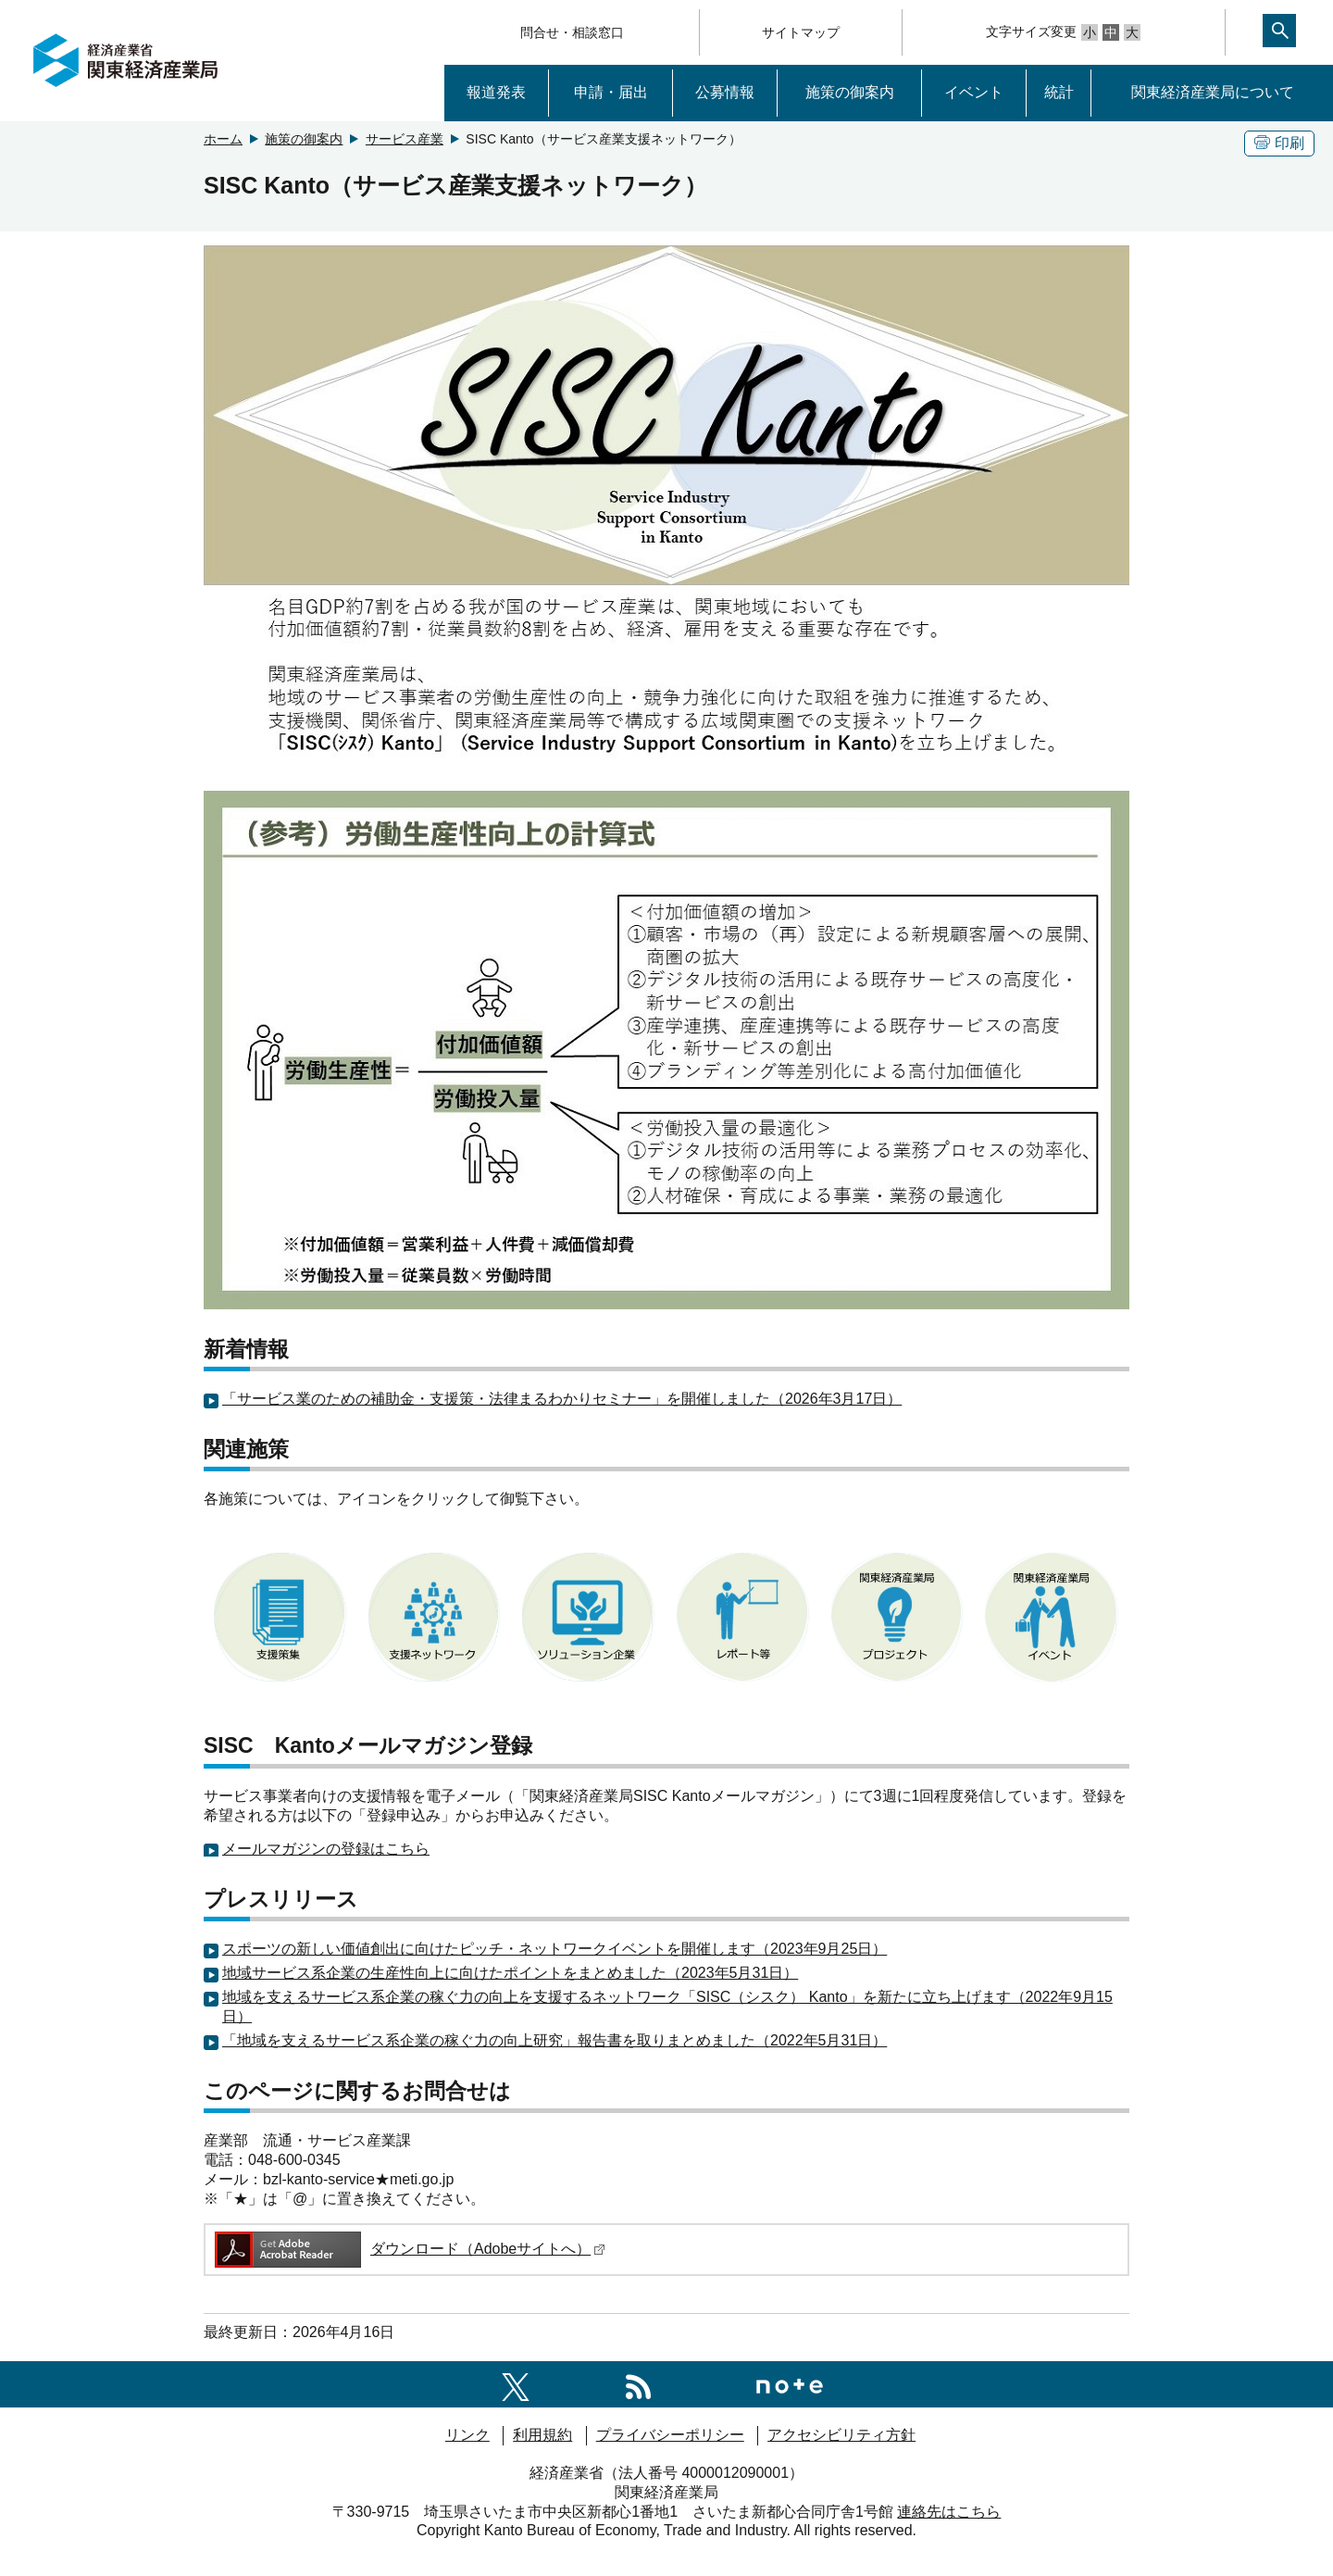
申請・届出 (611, 92)
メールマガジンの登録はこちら (326, 1849)
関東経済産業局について (1212, 92)
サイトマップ (801, 32)
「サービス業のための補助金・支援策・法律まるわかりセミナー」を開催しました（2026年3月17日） (562, 1399)
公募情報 (724, 92)
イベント (973, 92)
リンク (467, 2435)
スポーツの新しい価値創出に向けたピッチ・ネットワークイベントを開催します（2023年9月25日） (554, 1949)
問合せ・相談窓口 (572, 32)
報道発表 (496, 92)
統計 (1059, 92)
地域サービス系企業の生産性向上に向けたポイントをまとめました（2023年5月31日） (510, 1973)
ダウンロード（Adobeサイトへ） (408, 2249)
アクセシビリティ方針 (841, 2435)
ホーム (223, 138)
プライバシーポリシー (670, 2435)
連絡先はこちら (949, 2512)
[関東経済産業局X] (515, 2384)
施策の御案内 (849, 92)
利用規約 (542, 2435)
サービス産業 (404, 138)
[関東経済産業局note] (789, 2384)
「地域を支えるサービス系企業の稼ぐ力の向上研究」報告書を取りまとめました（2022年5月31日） (554, 2040)
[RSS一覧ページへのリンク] (638, 2384)
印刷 (1279, 143)
